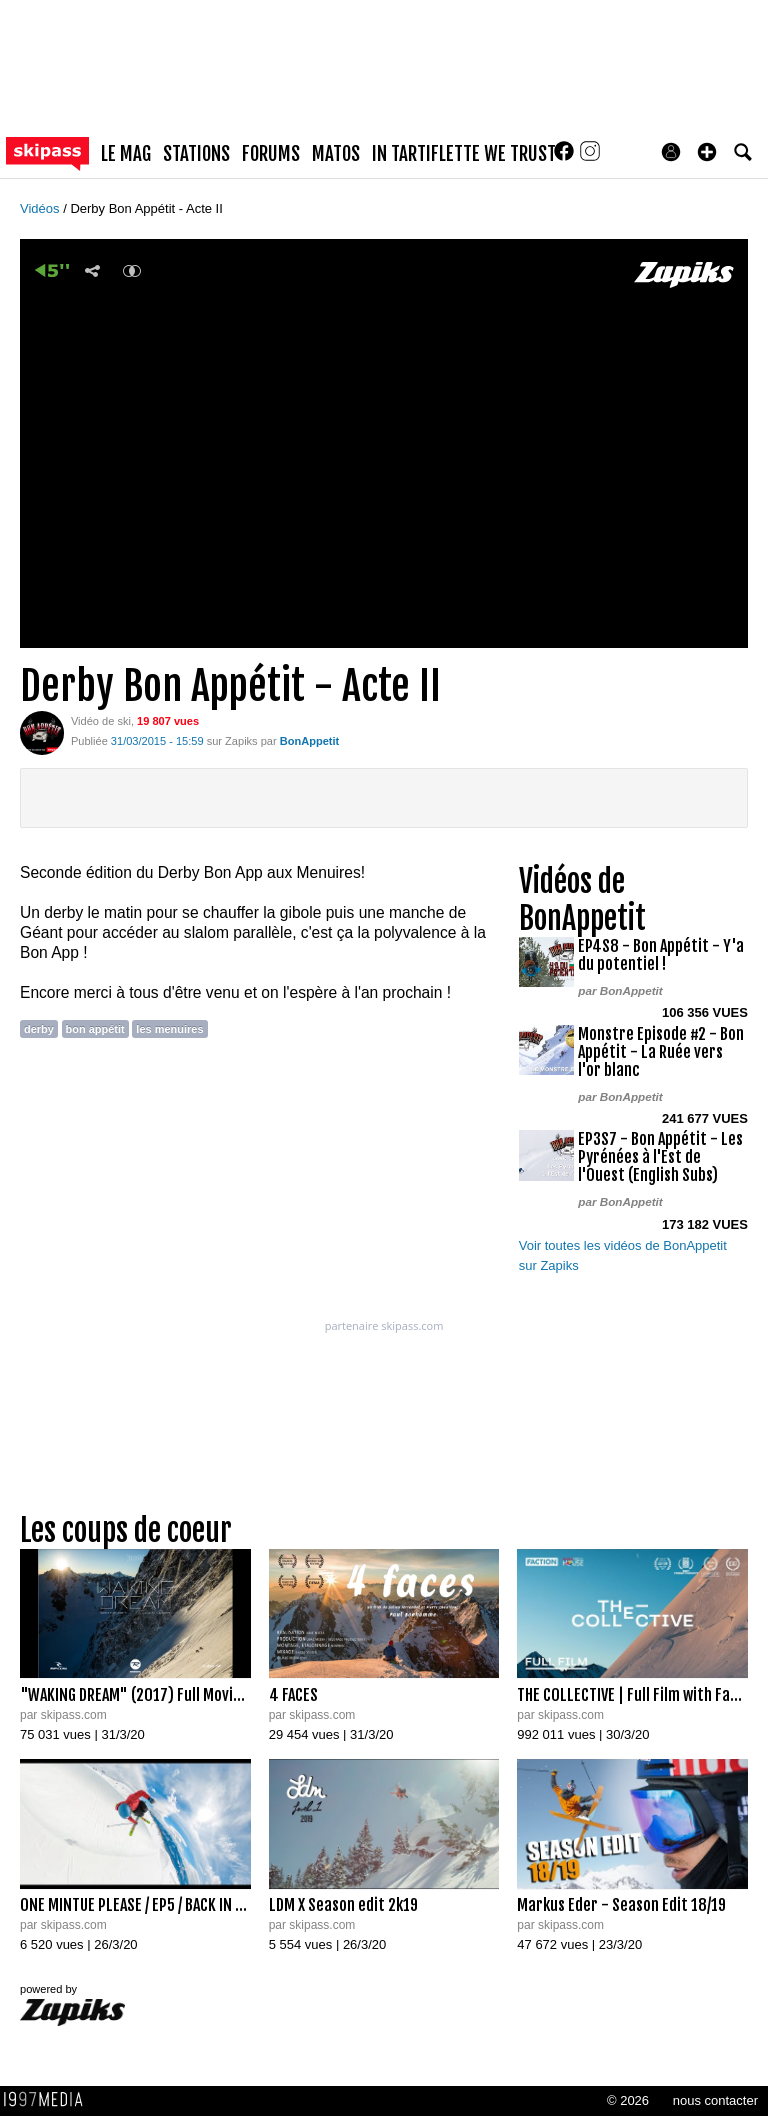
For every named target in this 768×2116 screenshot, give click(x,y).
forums (271, 154)
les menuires (169, 1029)
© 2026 (628, 2100)
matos (336, 154)
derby (39, 1029)
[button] (707, 152)
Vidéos (41, 208)
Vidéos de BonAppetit (582, 900)
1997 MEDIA (49, 2100)
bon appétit (95, 1029)
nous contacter (715, 2100)
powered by (72, 2004)
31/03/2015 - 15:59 (157, 741)
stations (196, 154)
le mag (126, 154)
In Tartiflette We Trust (464, 154)
